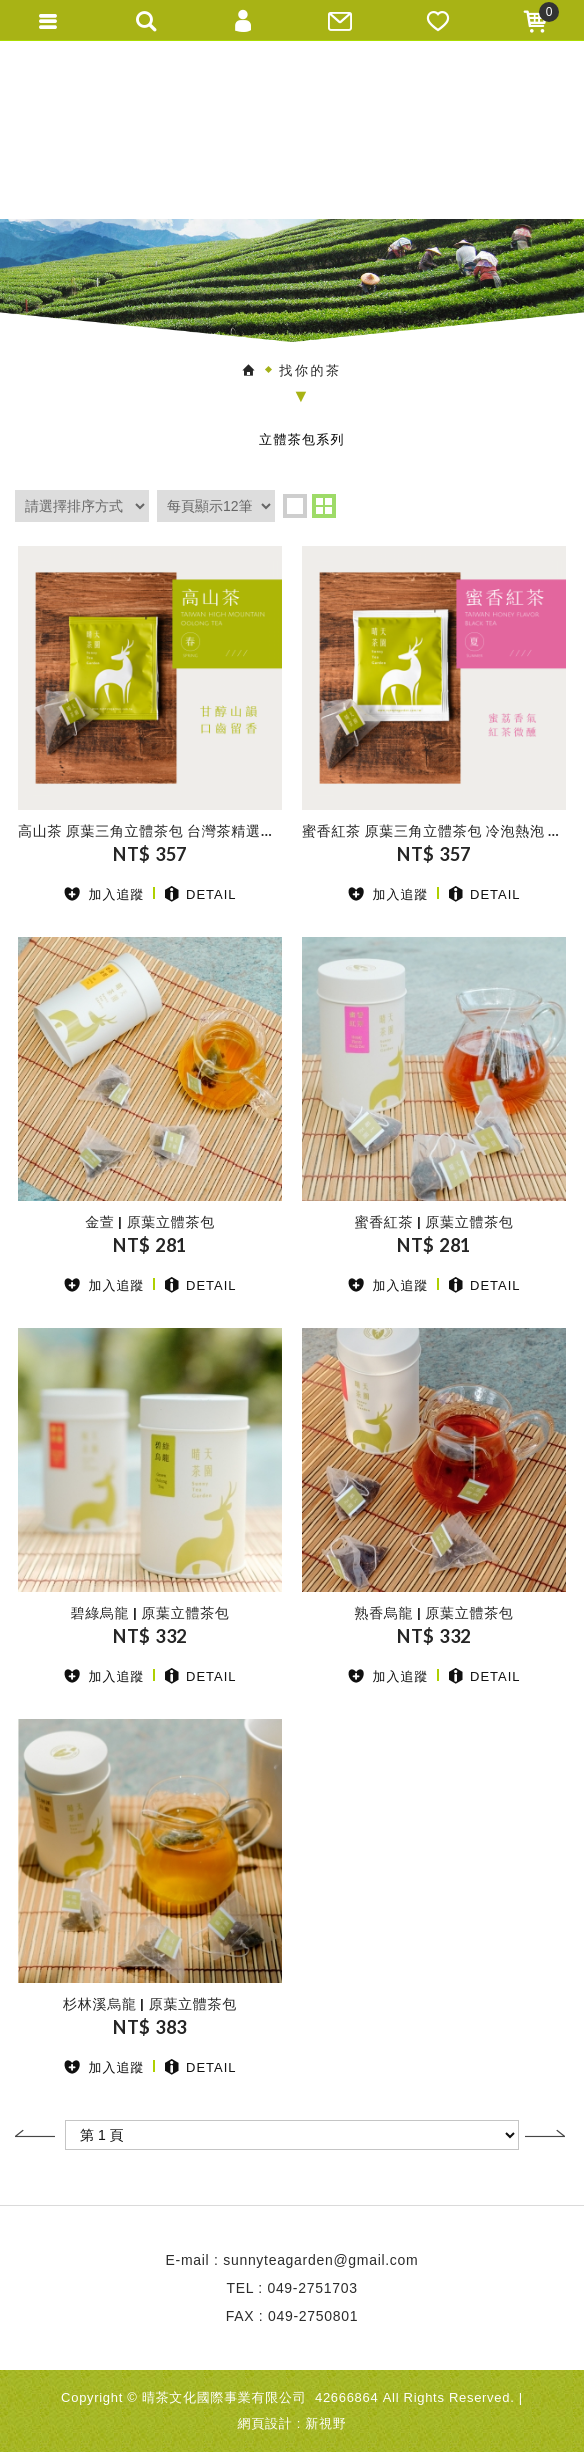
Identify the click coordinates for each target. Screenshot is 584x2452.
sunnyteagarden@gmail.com (320, 2260)
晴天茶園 (292, 129)
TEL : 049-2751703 (291, 2288)
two (324, 506)
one (295, 506)
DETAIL (201, 894)
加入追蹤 (103, 894)
